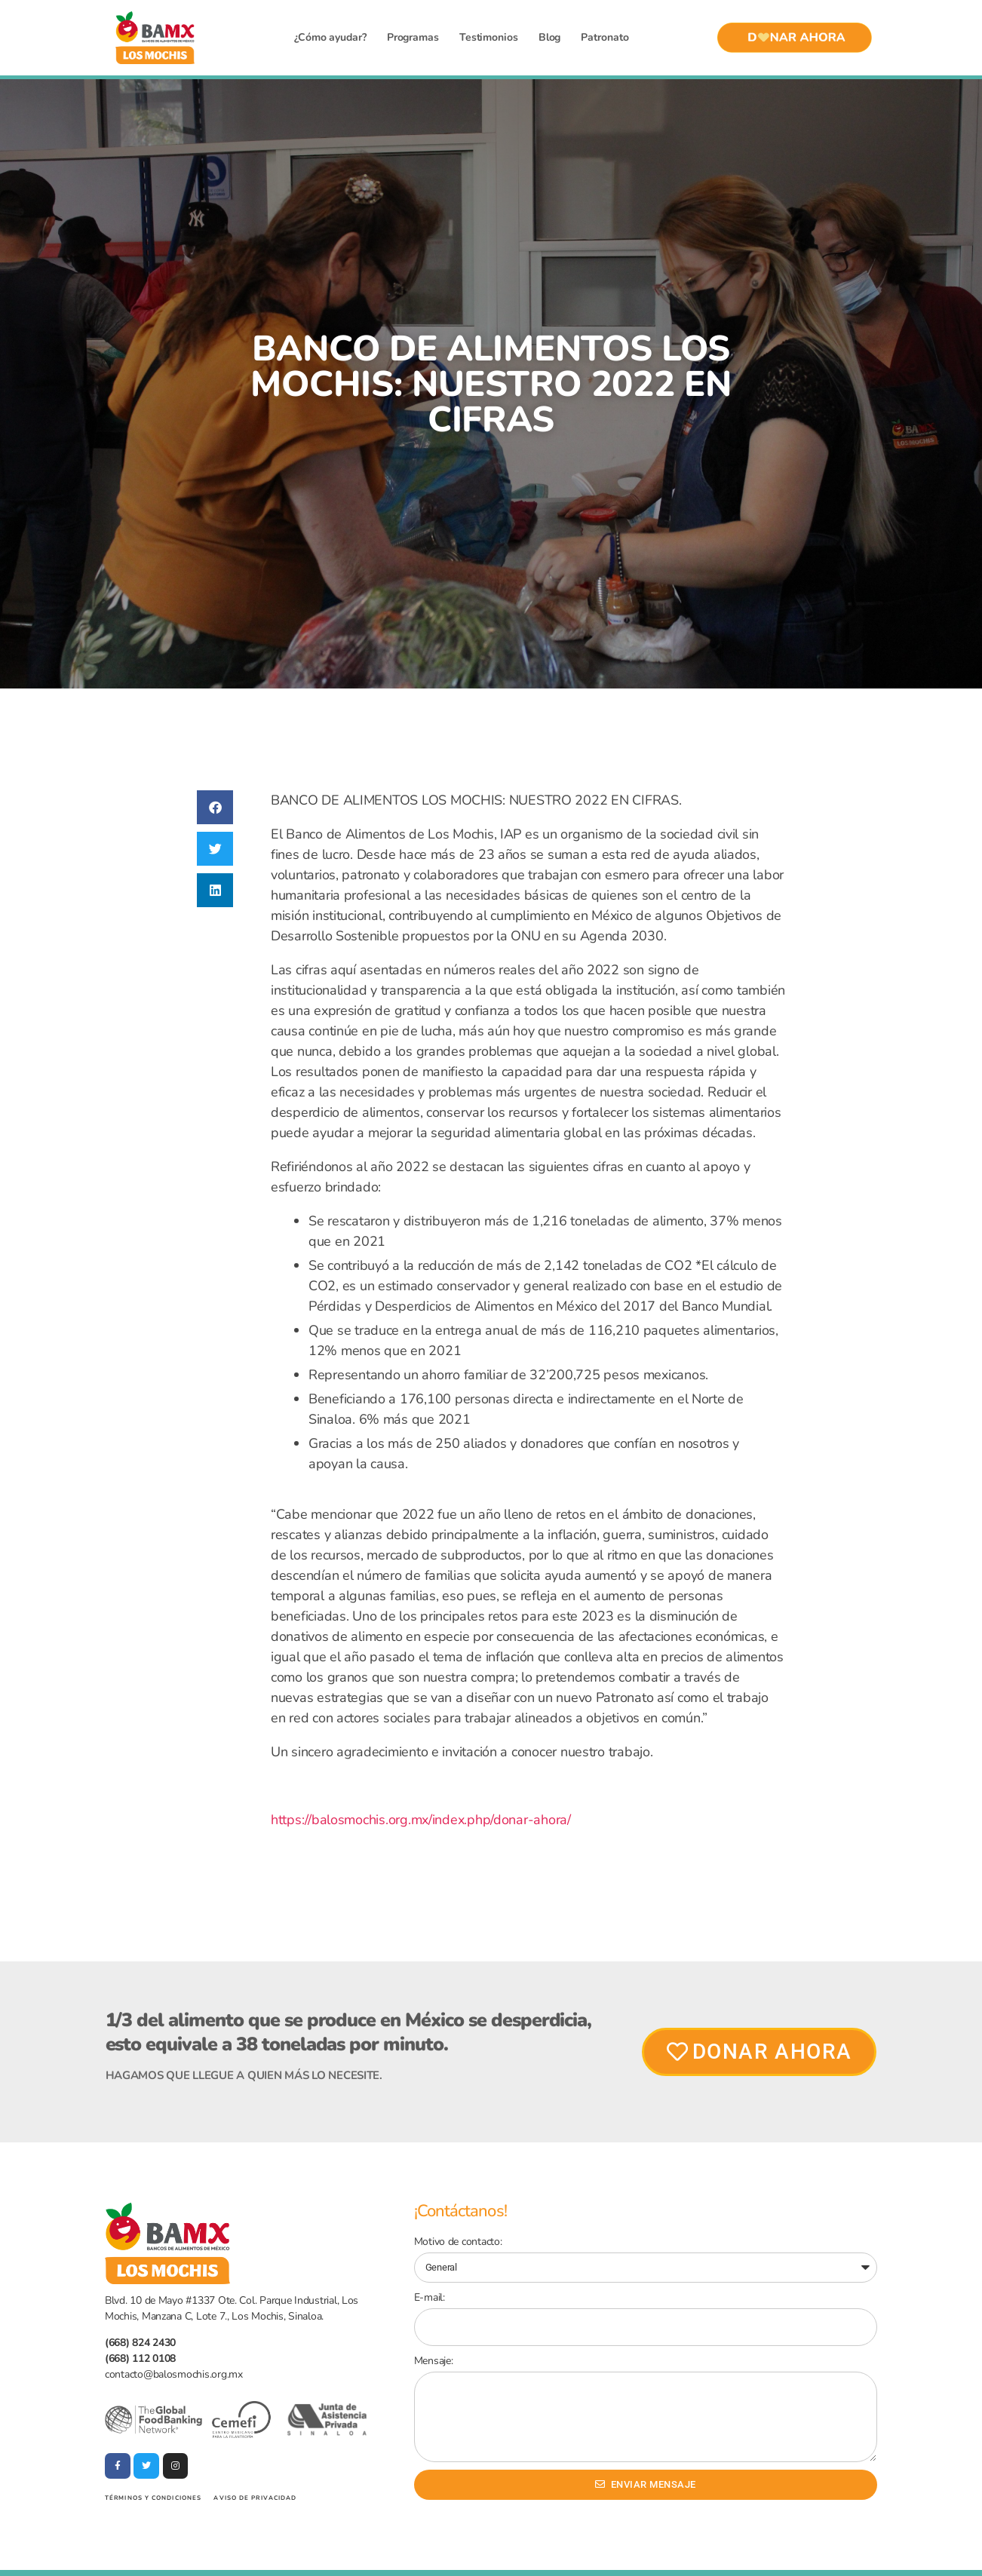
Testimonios (488, 37)
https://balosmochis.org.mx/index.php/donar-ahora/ (421, 1820)
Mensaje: (433, 2361)
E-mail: (429, 2297)
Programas (413, 37)
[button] (215, 807)
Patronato (604, 37)
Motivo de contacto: (458, 2241)
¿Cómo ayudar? (330, 37)
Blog (550, 37)
